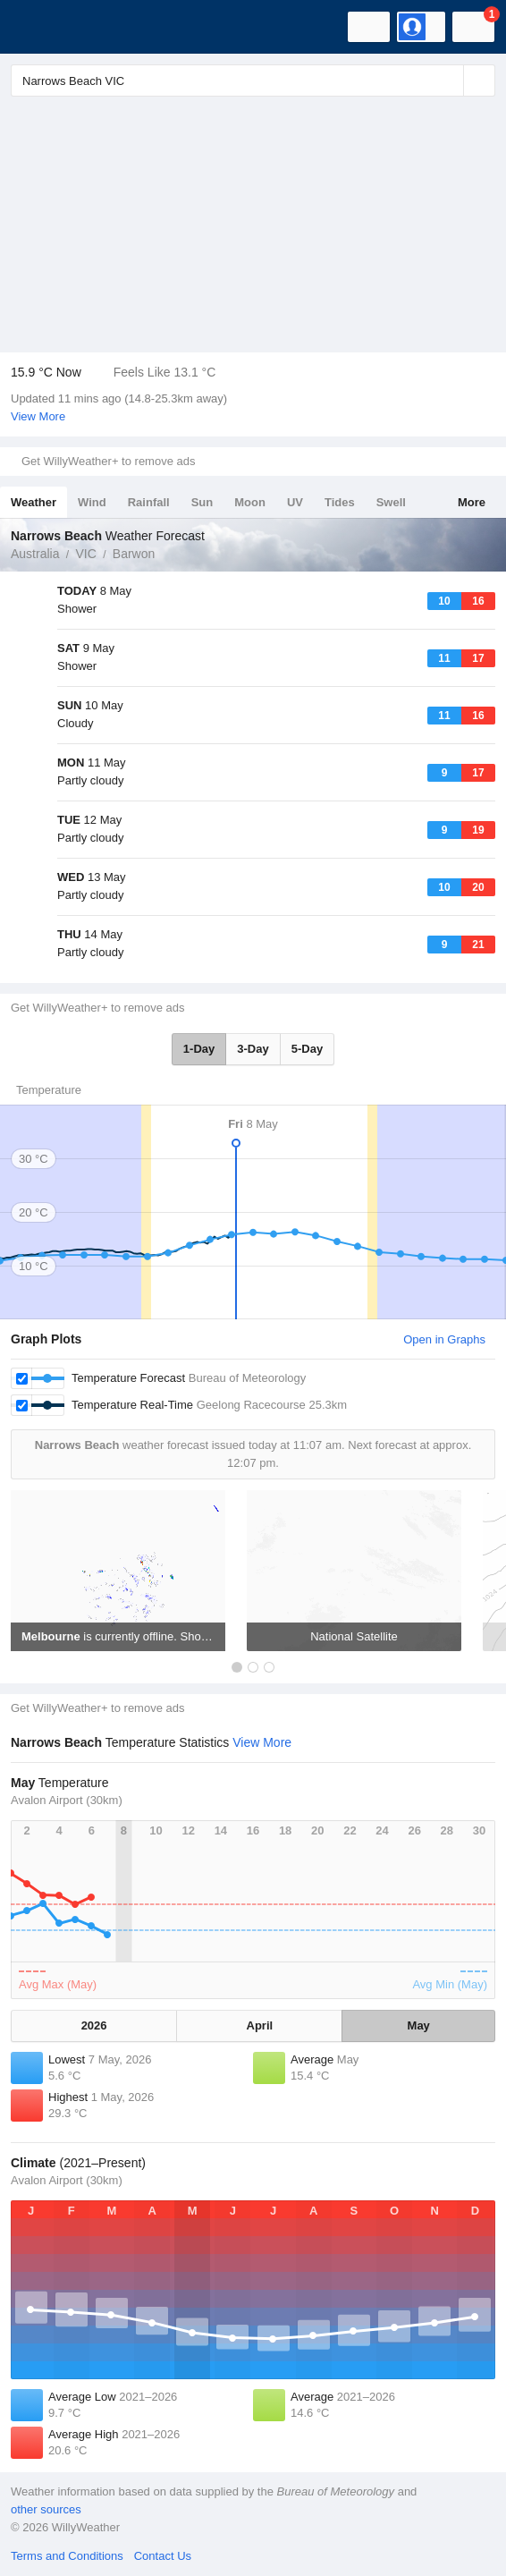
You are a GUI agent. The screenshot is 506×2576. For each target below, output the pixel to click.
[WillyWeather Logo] (40, 27)
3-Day (252, 1048)
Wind (92, 502)
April (260, 2025)
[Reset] (448, 80)
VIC (85, 554)
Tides (340, 502)
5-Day (307, 1048)
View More (38, 416)
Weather (33, 502)
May (419, 2025)
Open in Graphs (444, 1339)
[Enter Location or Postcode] (253, 80)
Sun (202, 502)
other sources (46, 2509)
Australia (35, 554)
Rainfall (149, 502)
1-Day (199, 1048)
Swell (391, 502)
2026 (94, 2025)
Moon (250, 502)
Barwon (134, 554)
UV (295, 502)
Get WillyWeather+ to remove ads (108, 461)
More (471, 502)
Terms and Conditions (67, 2556)
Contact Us (162, 2556)
